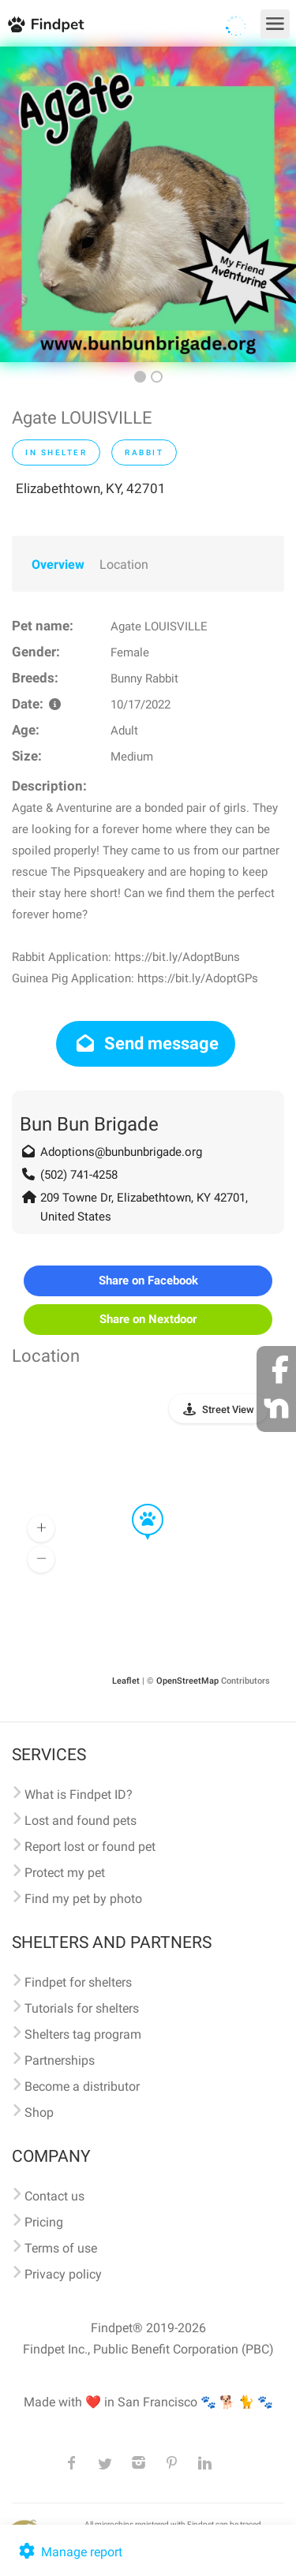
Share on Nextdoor (148, 1319)
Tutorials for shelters (81, 2008)
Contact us (54, 2196)
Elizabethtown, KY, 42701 (91, 488)
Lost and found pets (80, 1820)
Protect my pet (64, 1872)
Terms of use (60, 2248)
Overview (58, 564)
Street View (228, 1409)
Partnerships (59, 2060)
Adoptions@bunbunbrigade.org (121, 1152)
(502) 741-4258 (79, 1175)
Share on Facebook (148, 1280)
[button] (136, 1504)
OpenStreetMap (187, 1681)
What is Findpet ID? (78, 1794)
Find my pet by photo (83, 1898)
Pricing (43, 2222)
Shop (39, 2112)
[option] (148, 204)
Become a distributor (82, 2086)
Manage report (69, 2551)
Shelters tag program (82, 2034)
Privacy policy (63, 2274)
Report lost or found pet (89, 1846)
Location (123, 564)
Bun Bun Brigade (89, 1124)
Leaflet (126, 1681)
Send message (146, 1043)
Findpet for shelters (78, 1982)
